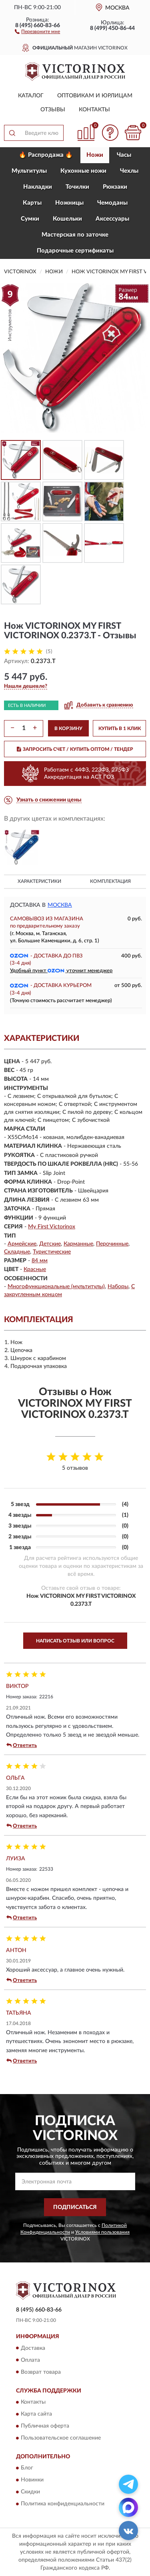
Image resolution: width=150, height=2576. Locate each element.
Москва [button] (60, 905)
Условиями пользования (102, 2232)
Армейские (22, 1244)
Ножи (94, 155)
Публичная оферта (45, 2426)
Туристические (52, 1252)
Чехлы (129, 171)
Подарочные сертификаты (75, 251)
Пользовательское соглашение (61, 2438)
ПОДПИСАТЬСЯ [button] (75, 2207)
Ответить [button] (21, 1745)
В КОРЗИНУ (68, 728)
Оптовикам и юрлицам (94, 96)
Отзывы (52, 110)
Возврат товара (41, 2372)
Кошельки (67, 219)
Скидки (30, 2492)
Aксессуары (112, 219)
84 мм (40, 1260)
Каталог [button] (31, 96)
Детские (50, 1244)
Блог (27, 2468)
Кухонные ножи (83, 171)
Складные (17, 1252)
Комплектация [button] (110, 881)
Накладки (37, 187)
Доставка (33, 2348)
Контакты (94, 110)
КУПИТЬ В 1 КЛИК (119, 728)
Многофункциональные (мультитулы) (56, 1286)
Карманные (78, 1244)
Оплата (30, 2360)
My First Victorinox (51, 1227)
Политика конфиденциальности (62, 2504)
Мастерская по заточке (75, 235)
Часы (124, 155)
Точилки (77, 187)
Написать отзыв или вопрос (75, 1640)
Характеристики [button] (39, 881)
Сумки (30, 219)
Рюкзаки (115, 187)
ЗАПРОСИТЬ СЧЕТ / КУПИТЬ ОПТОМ (75, 749)
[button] (37, 31)
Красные (35, 1269)
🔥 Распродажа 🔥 (46, 155)
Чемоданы (112, 203)
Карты (32, 203)
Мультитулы (29, 171)
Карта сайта (36, 2414)
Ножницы (69, 203)
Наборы (118, 1286)
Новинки (32, 2480)
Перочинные (112, 1244)
